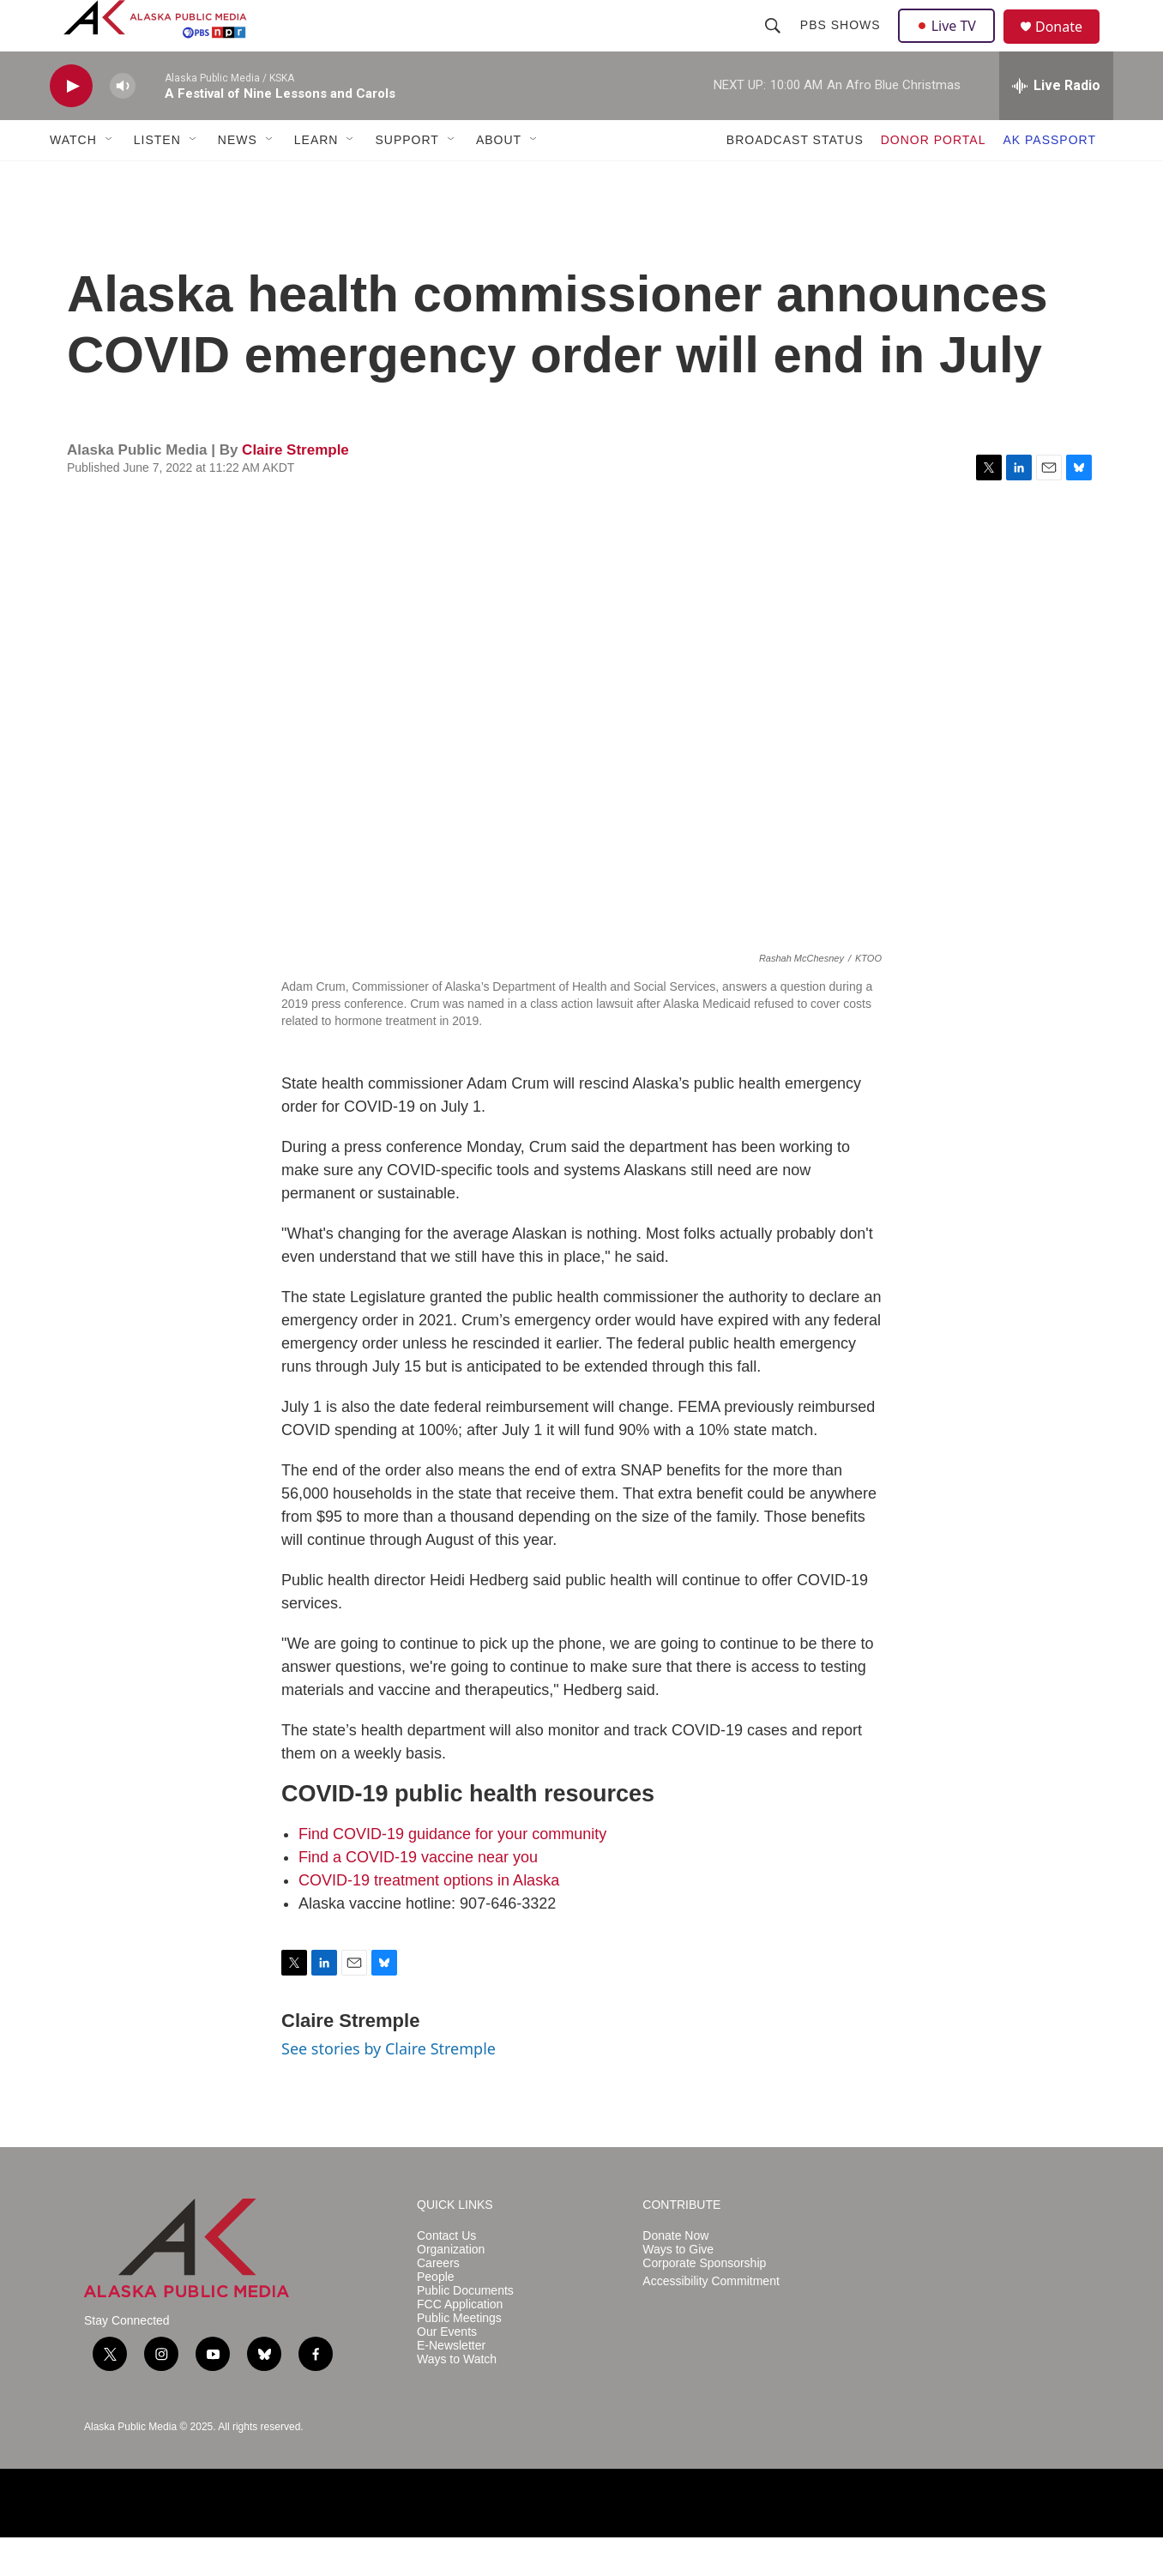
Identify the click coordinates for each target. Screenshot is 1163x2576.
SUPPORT (406, 178)
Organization (451, 2288)
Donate (1069, 47)
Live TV (951, 44)
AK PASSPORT (1049, 178)
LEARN (316, 178)
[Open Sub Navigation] (110, 178)
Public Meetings (459, 2356)
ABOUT (498, 178)
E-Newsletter (451, 2384)
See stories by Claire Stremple (388, 2087)
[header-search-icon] (774, 44)
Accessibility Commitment (710, 2320)
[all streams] (1056, 124)
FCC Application (460, 2343)
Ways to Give (678, 2288)
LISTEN (157, 178)
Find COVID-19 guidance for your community (452, 1872)
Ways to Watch (457, 2398)
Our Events (447, 2370)
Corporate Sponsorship (704, 2301)
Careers (438, 2301)
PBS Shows (842, 44)
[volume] (122, 125)
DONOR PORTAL (933, 178)
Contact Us (446, 2274)
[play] (71, 125)
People (436, 2315)
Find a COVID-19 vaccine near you (418, 1895)
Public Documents (465, 2329)
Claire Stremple (295, 488)
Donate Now (675, 2274)
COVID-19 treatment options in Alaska (428, 1918)
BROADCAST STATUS (795, 178)
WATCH (73, 178)
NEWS (237, 178)
